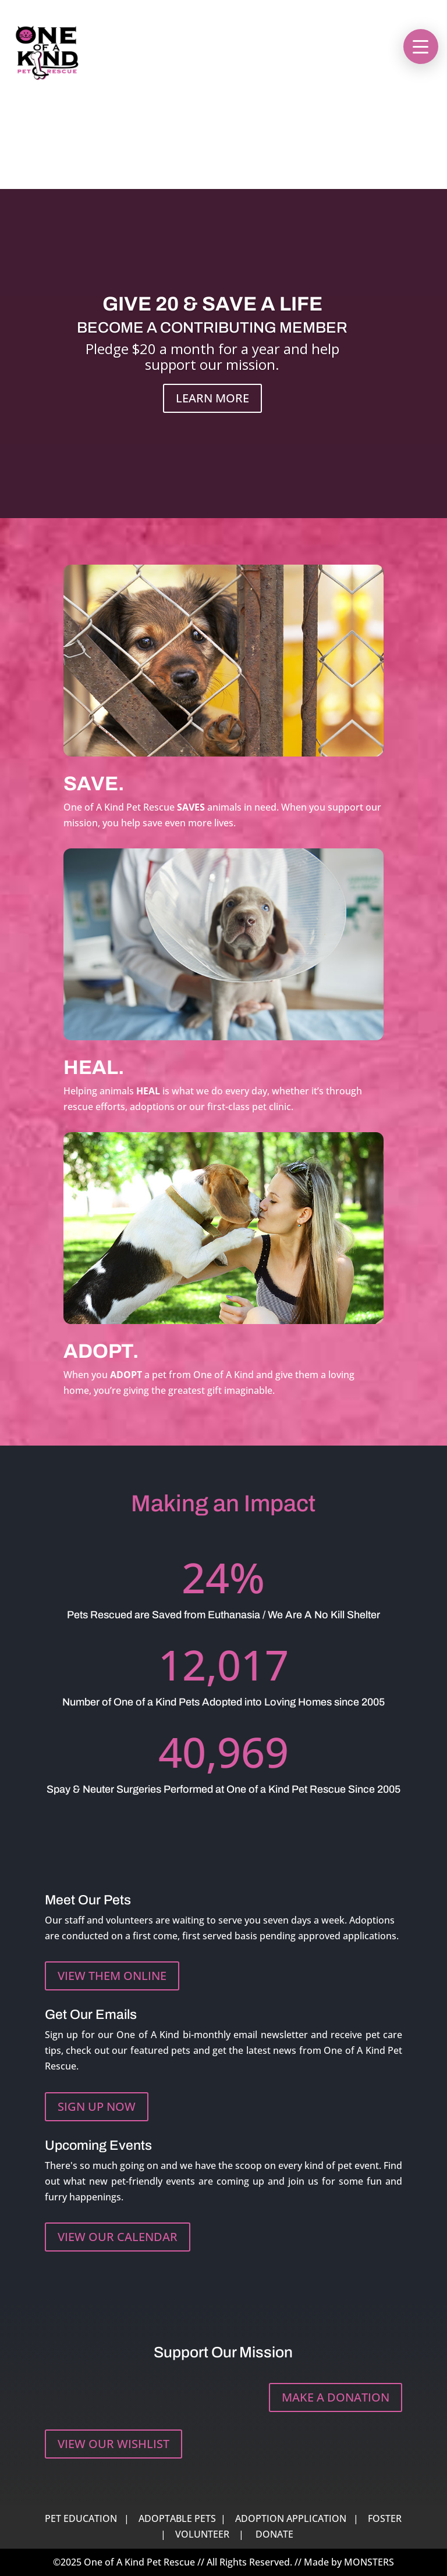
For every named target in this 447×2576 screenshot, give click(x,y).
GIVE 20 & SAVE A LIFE (212, 305)
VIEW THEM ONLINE (112, 1975)
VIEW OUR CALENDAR (118, 2237)
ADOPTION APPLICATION (290, 2518)
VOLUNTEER (202, 2534)
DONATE (274, 2534)
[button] (420, 46)
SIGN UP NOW (97, 2106)
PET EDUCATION (81, 2518)
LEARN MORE (212, 400)
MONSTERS (369, 2562)
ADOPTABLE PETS (177, 2518)
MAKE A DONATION (335, 2397)
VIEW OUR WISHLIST (113, 2444)
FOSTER (385, 2518)
